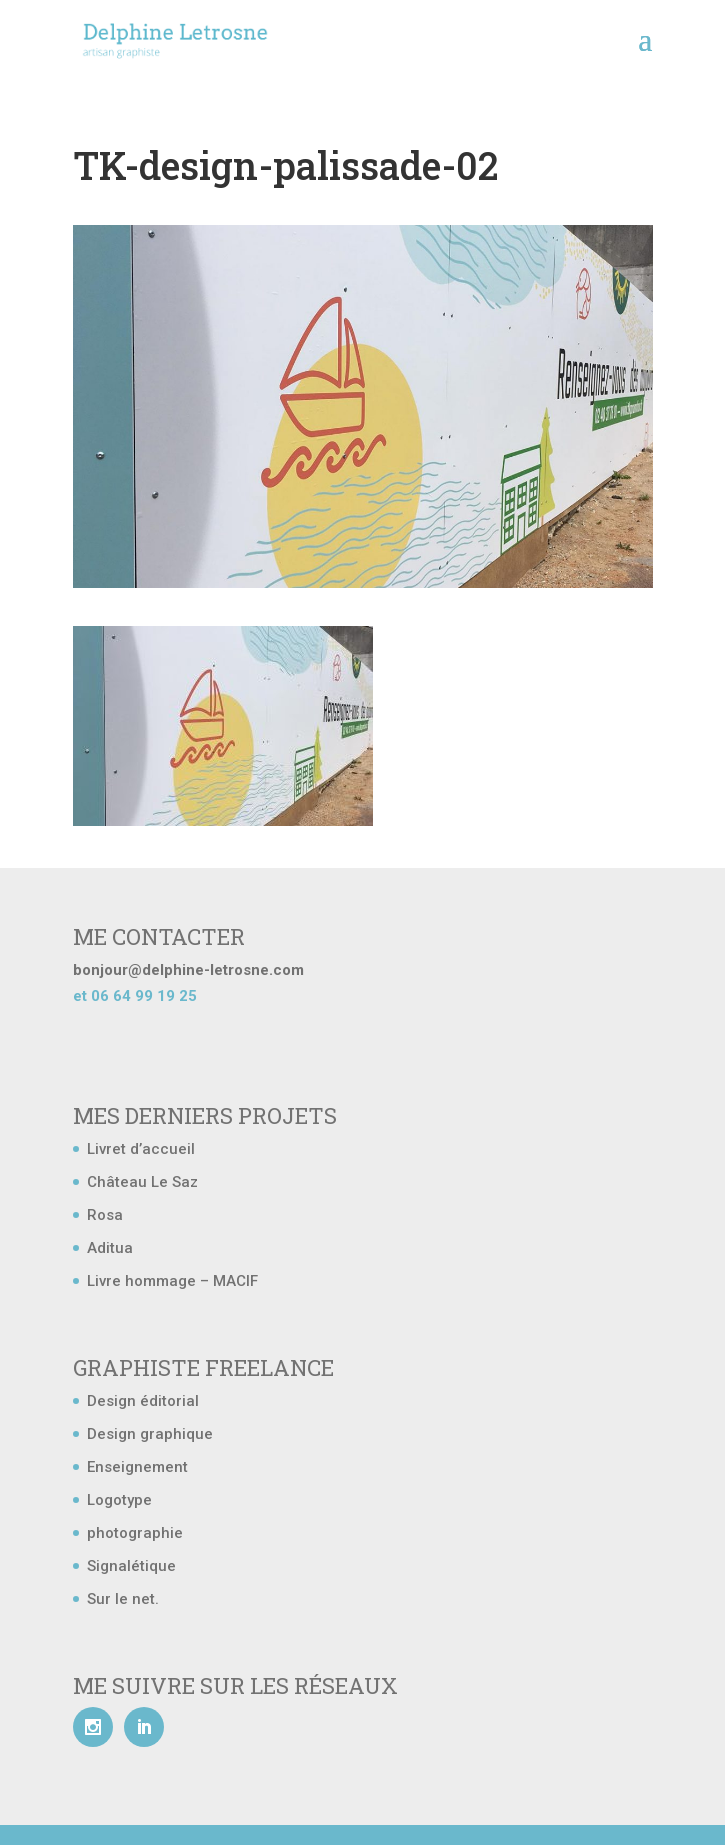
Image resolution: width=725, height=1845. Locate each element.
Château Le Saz (142, 1182)
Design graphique (150, 1434)
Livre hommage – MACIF (172, 1281)
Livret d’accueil (141, 1149)
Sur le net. (123, 1599)
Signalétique (131, 1566)
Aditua (110, 1248)
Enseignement (137, 1467)
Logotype (119, 1500)
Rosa (105, 1215)
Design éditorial (143, 1401)
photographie (135, 1533)
